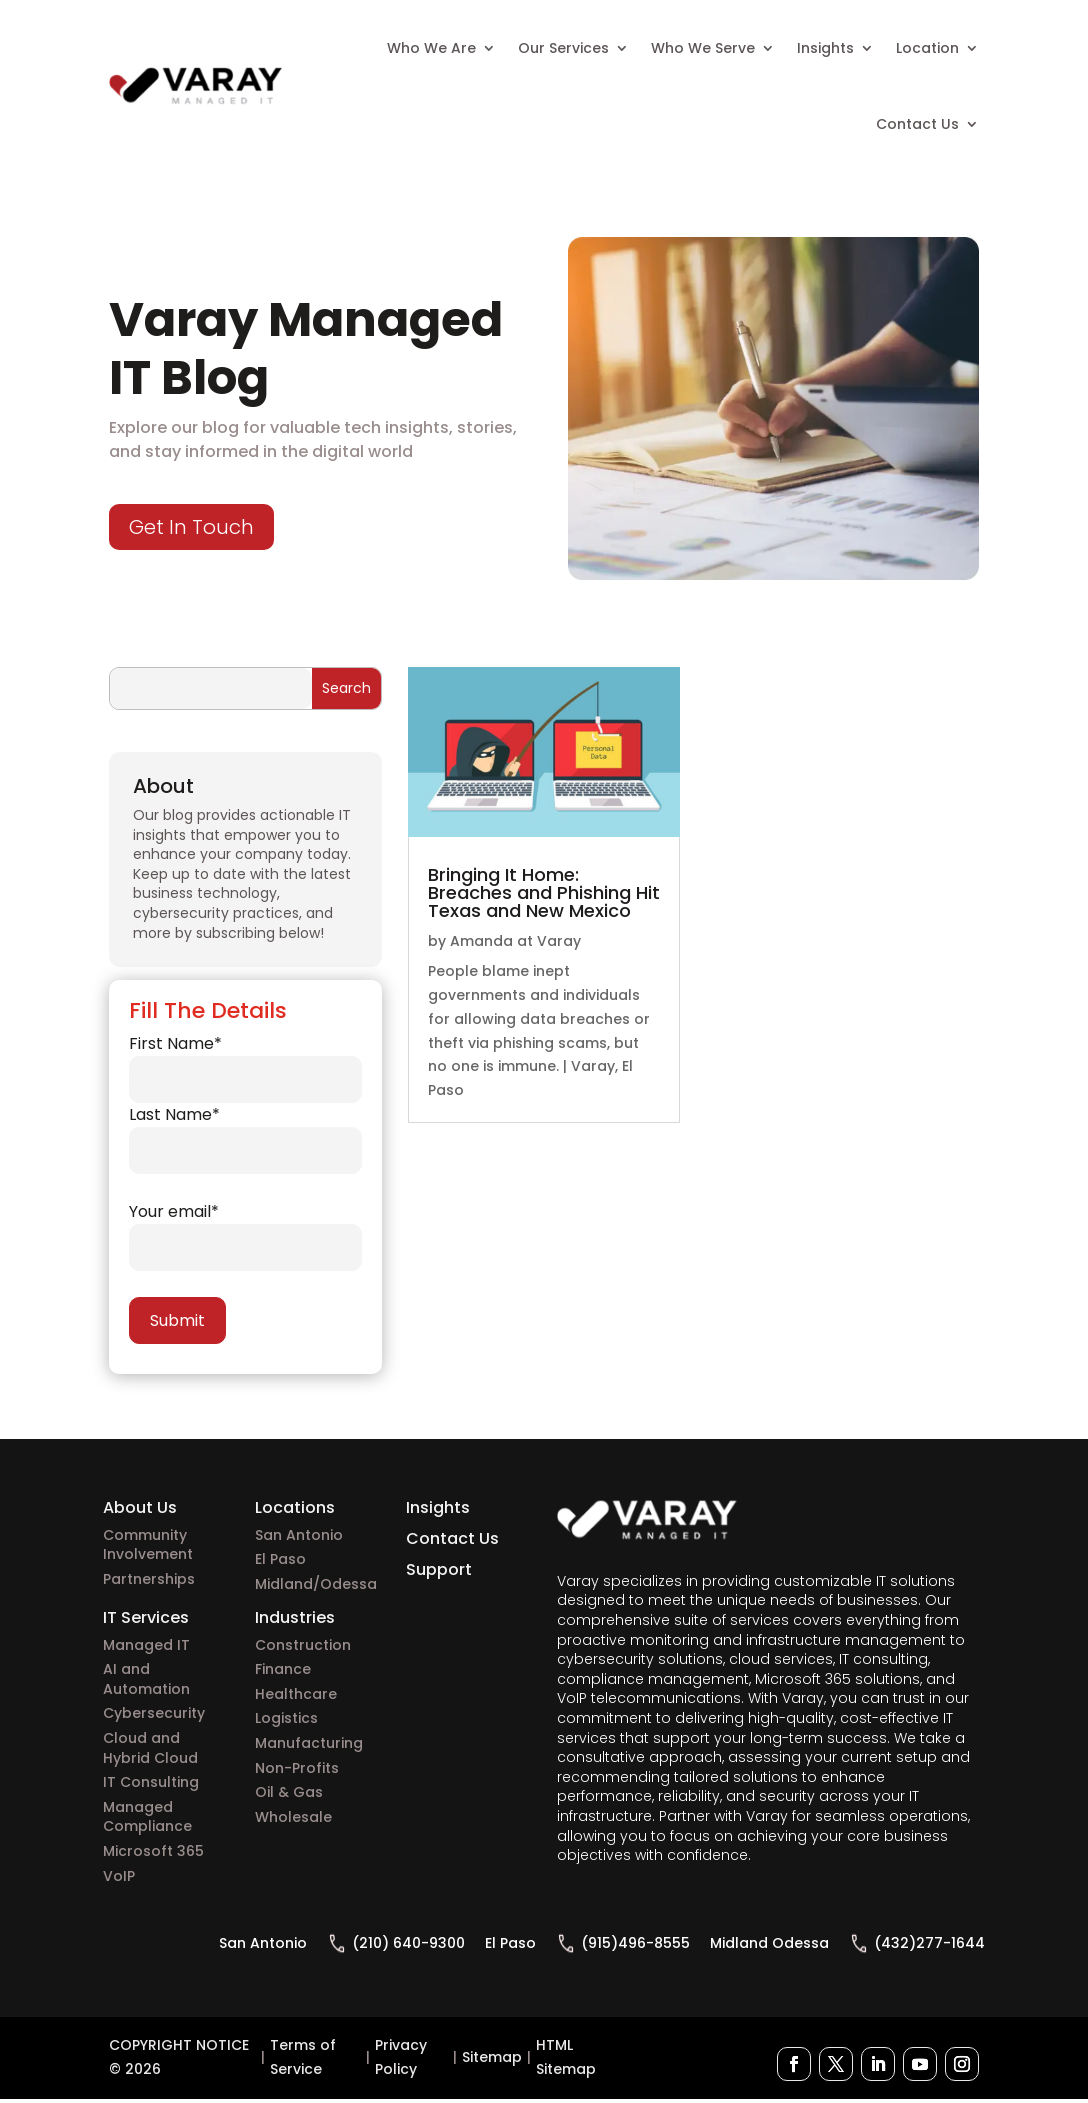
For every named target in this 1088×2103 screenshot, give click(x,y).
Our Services (563, 48)
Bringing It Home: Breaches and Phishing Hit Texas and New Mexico (544, 892)
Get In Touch (191, 527)
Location (927, 48)
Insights (825, 48)
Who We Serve (703, 48)
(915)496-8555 (635, 1943)
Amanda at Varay (515, 941)
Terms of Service (303, 2057)
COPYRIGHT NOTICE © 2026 (179, 2057)
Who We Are (431, 48)
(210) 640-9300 (408, 1943)
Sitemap (492, 2057)
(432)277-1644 (929, 1943)
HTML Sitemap (566, 2057)
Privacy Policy (401, 2057)
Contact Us (917, 124)
